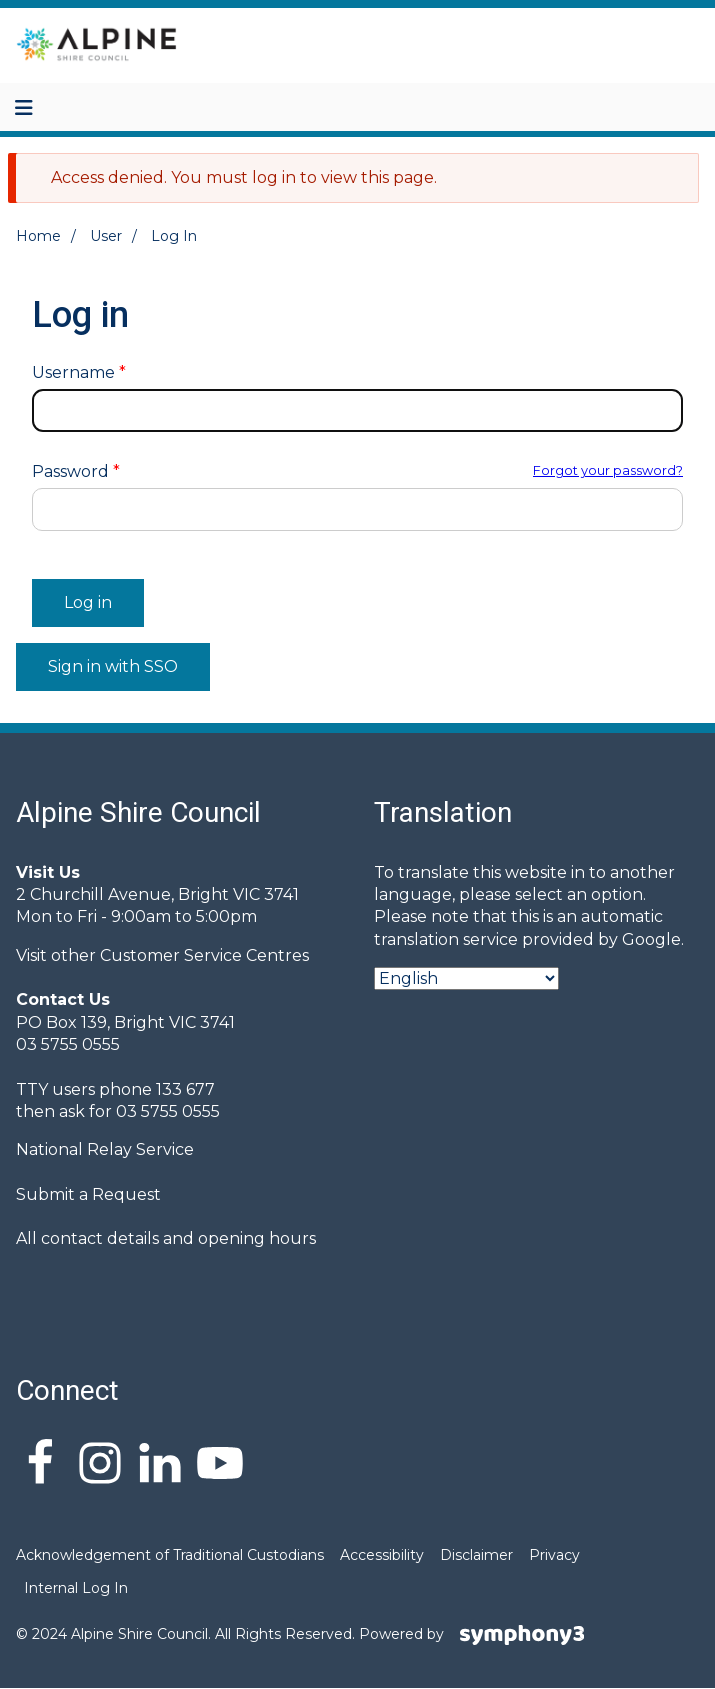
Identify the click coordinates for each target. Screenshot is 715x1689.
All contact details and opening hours (166, 1238)
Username (73, 373)
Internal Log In (76, 1588)
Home (38, 236)
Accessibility (382, 1555)
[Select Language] (466, 978)
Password (70, 472)
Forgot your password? (608, 470)
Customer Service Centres (204, 955)
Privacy (554, 1555)
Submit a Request (88, 1194)
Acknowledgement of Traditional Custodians (170, 1555)
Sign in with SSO (113, 666)
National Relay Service (105, 1149)
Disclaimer (476, 1555)
